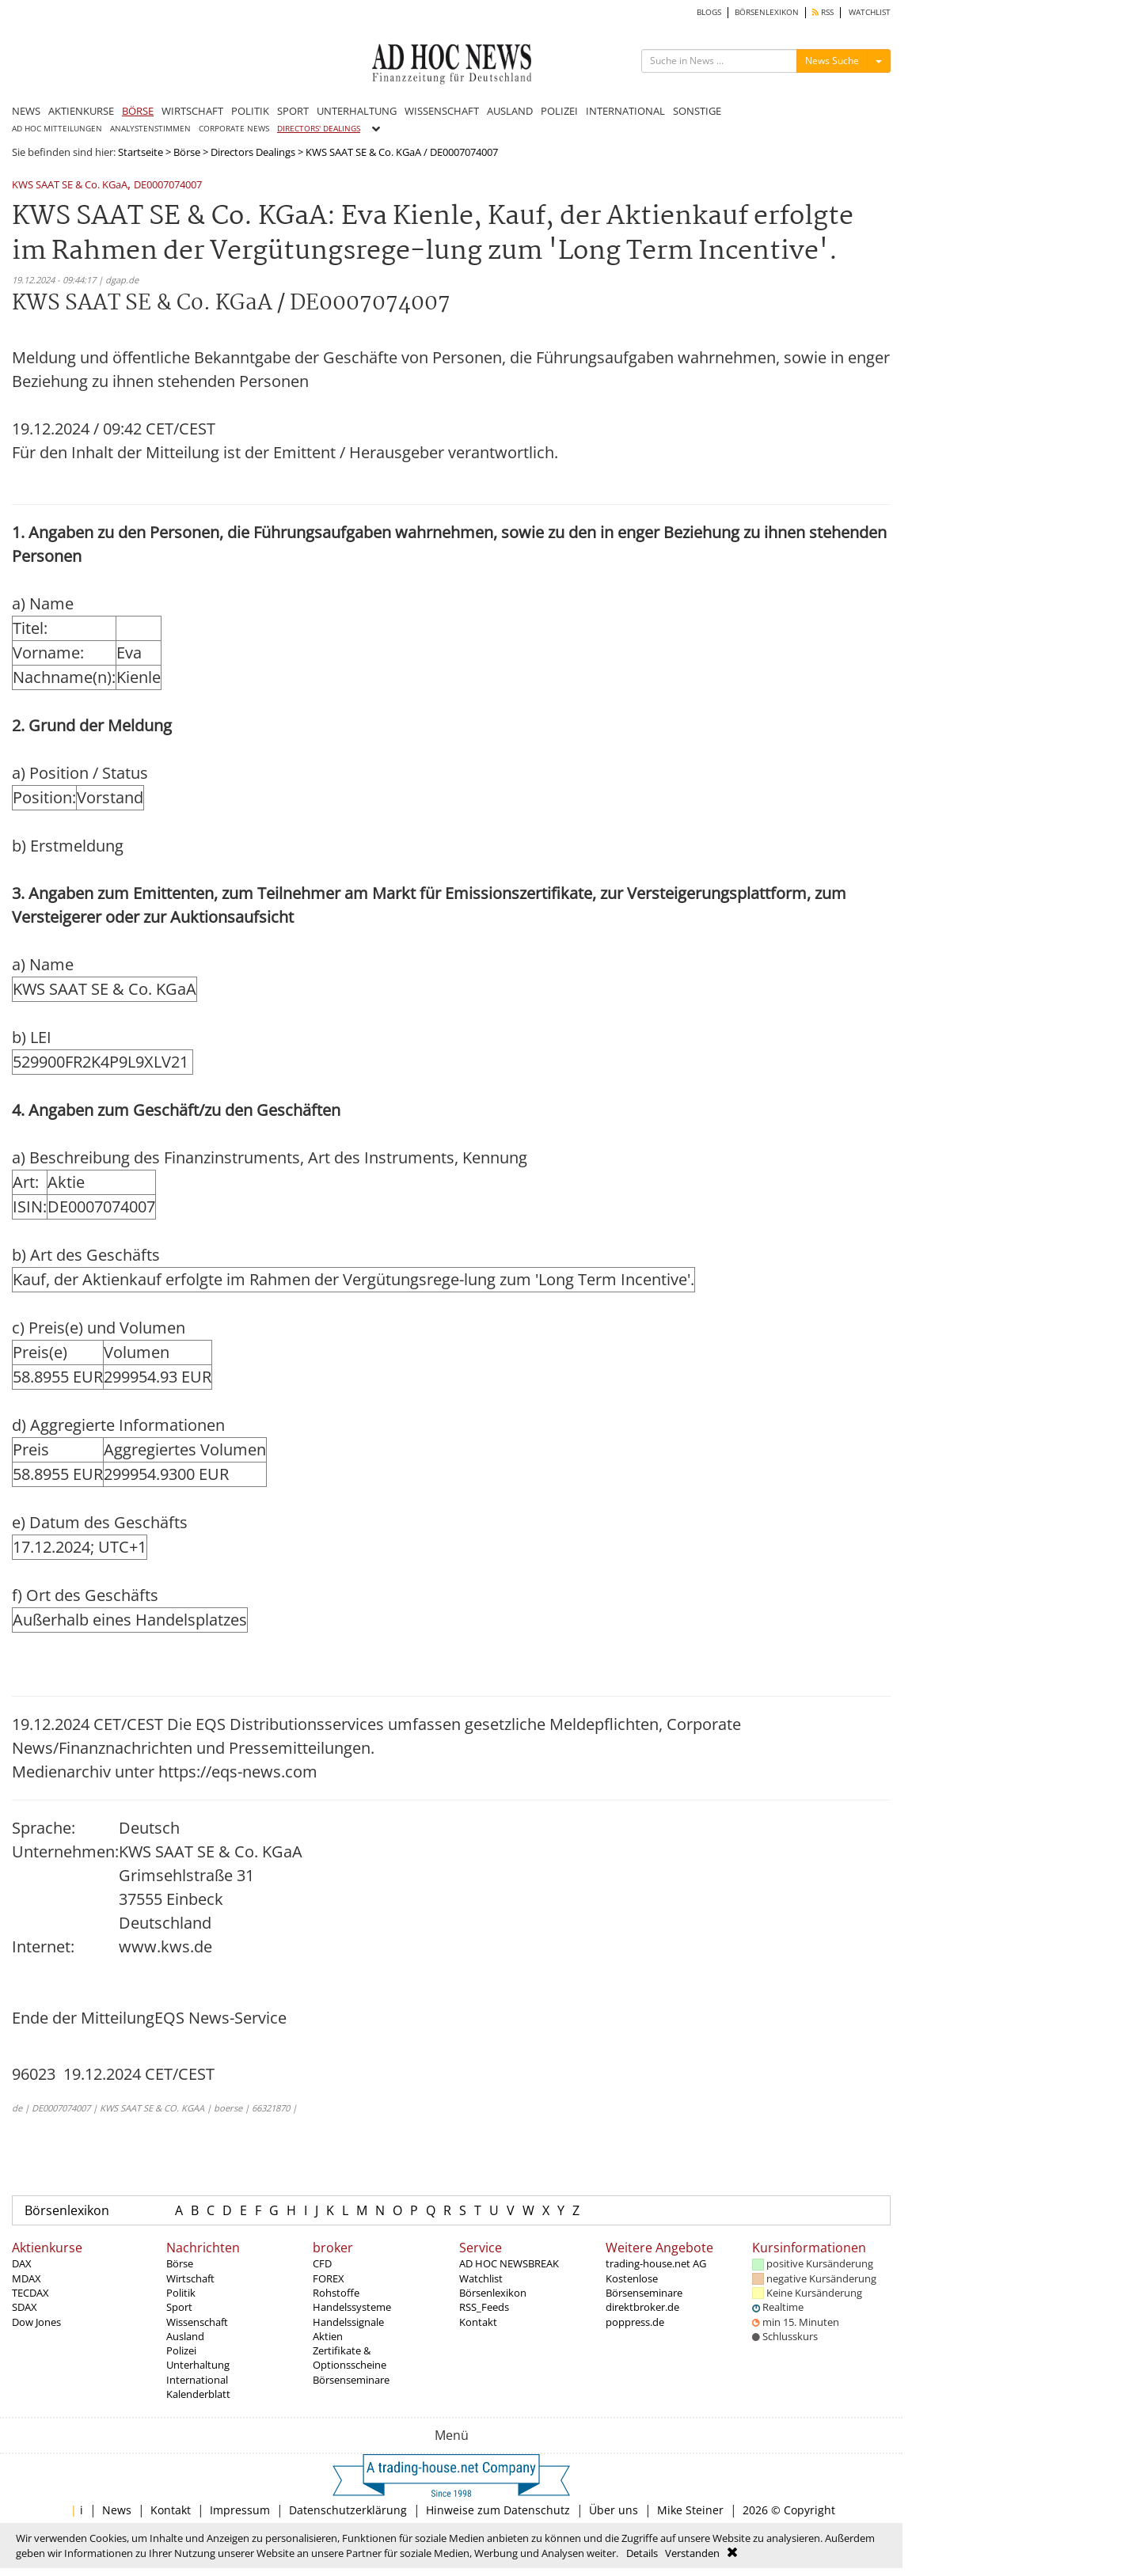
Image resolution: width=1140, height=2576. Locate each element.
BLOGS (709, 12)
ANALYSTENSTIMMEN (150, 128)
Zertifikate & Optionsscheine (349, 2357)
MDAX (26, 2278)
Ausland (185, 2336)
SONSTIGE (697, 111)
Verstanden (692, 2553)
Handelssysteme (352, 2307)
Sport (179, 2307)
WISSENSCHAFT (442, 111)
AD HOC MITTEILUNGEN (57, 128)
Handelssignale (348, 2322)
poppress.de (635, 2322)
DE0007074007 (168, 186)
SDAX (24, 2307)
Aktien (328, 2336)
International (197, 2380)
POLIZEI (559, 111)
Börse (186, 152)
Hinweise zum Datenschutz (498, 2509)
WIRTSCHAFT (192, 111)
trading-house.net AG (656, 2263)
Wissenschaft (197, 2322)
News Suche (832, 60)
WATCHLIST (870, 12)
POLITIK (250, 111)
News (116, 2509)
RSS (823, 12)
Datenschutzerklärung (348, 2509)
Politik (181, 2293)
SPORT (293, 111)
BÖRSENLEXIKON (767, 12)
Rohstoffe (336, 2293)
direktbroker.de (642, 2307)
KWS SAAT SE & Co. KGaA (69, 186)
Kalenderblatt (198, 2394)
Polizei (181, 2350)
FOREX (328, 2278)
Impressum (240, 2509)
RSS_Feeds (484, 2307)
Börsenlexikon (67, 2210)
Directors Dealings (253, 152)
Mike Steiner (690, 2509)
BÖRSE (138, 111)
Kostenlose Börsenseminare (644, 2285)
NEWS (26, 111)
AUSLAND (510, 111)
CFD (322, 2263)
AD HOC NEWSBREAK (509, 2263)
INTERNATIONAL (625, 111)
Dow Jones (36, 2322)
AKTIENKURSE (81, 111)
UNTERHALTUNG (357, 111)
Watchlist (481, 2278)
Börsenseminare (351, 2380)
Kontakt (478, 2322)
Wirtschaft (190, 2278)
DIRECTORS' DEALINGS (318, 128)
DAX (22, 2263)
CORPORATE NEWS (234, 128)
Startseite (140, 152)
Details (642, 2553)
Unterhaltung (198, 2365)
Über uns (613, 2509)
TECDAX (30, 2293)
